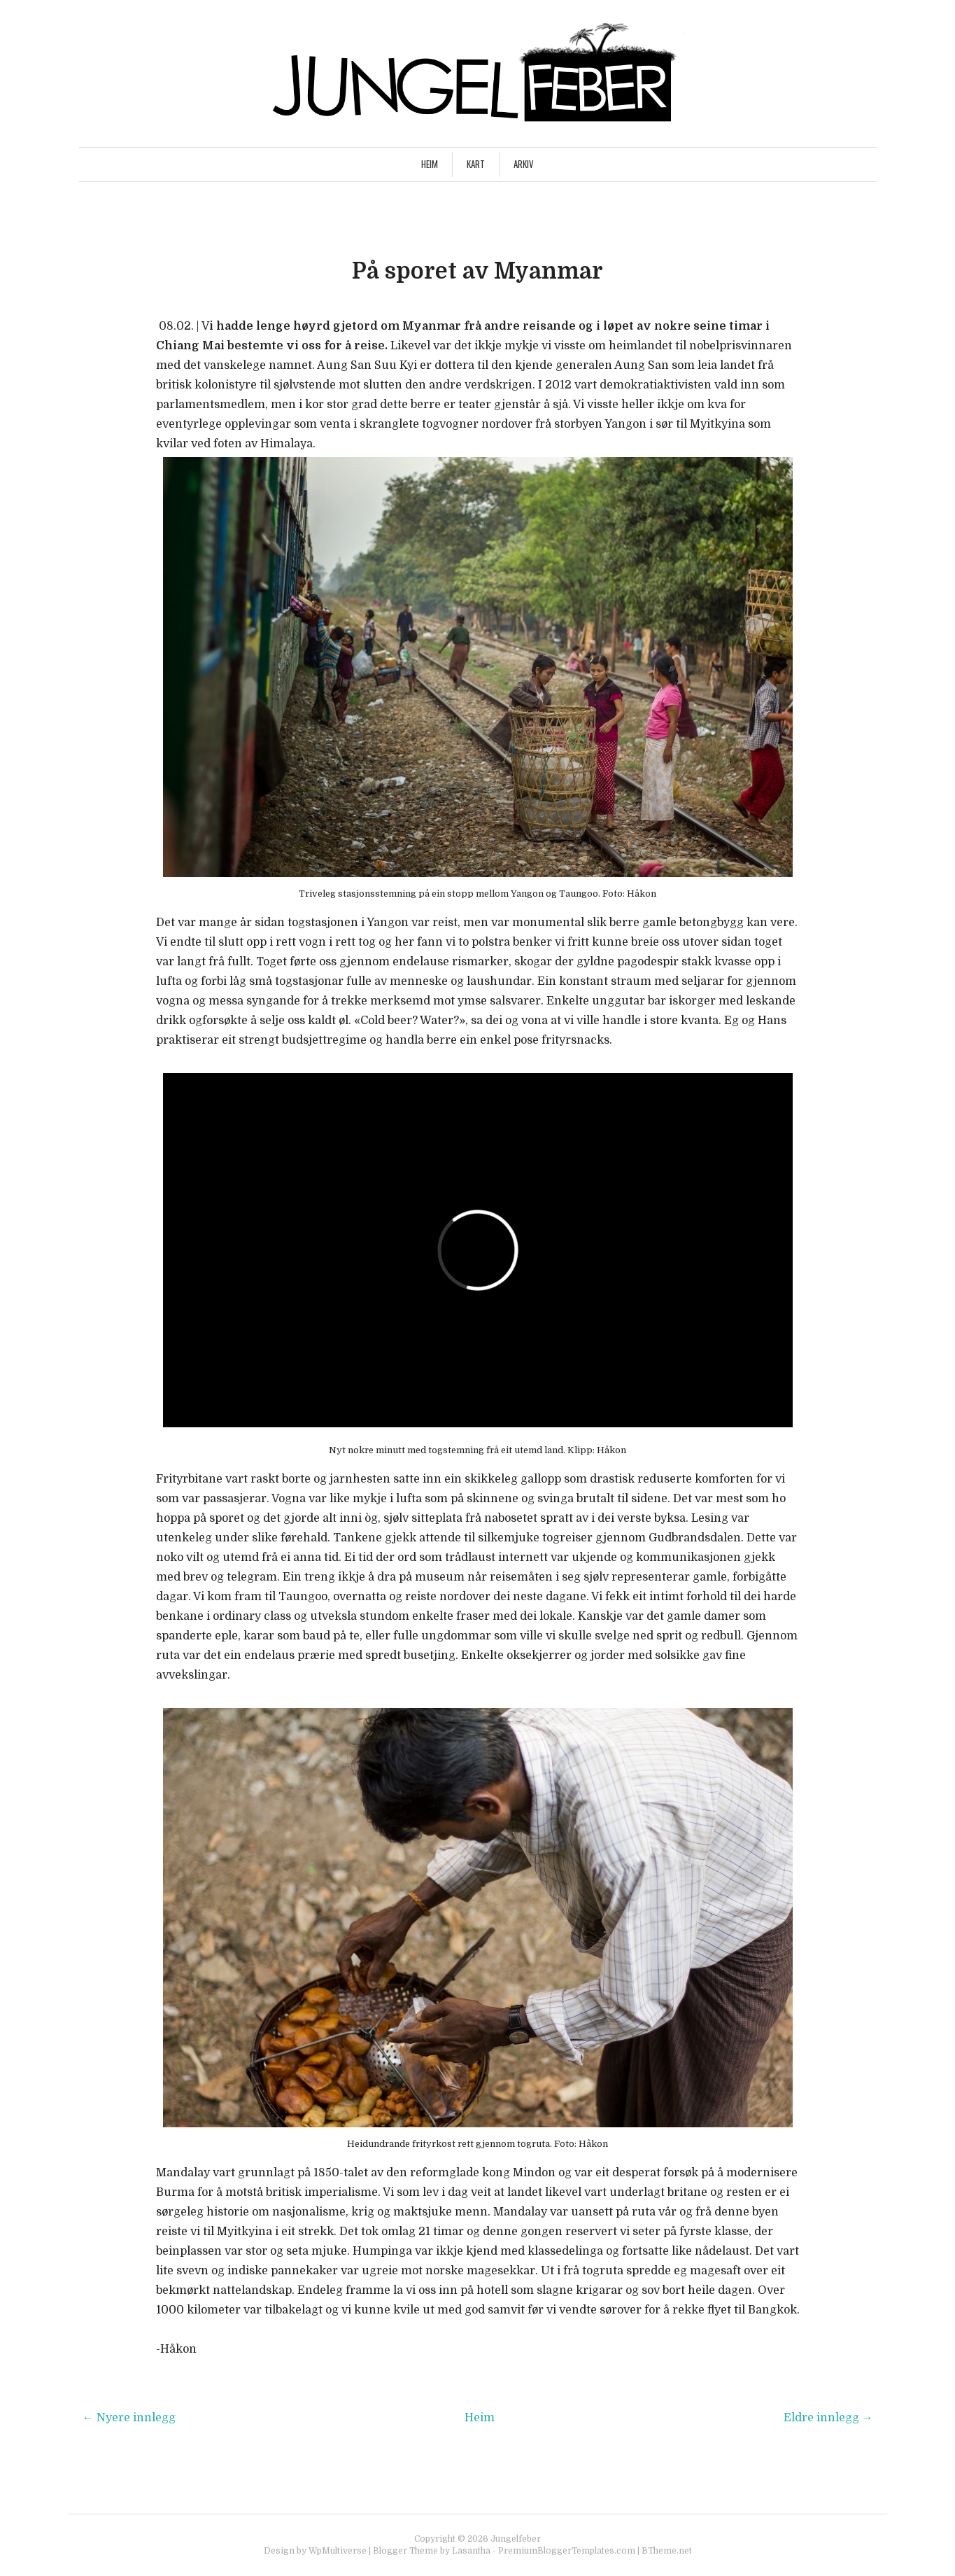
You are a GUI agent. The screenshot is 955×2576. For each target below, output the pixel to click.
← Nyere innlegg (129, 2418)
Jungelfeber (515, 2539)
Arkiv (524, 164)
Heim (429, 164)
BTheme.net (667, 2551)
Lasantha (471, 2551)
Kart (476, 164)
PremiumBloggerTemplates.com (566, 2551)
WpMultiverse (338, 2551)
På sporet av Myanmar (477, 271)
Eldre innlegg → (828, 2418)
